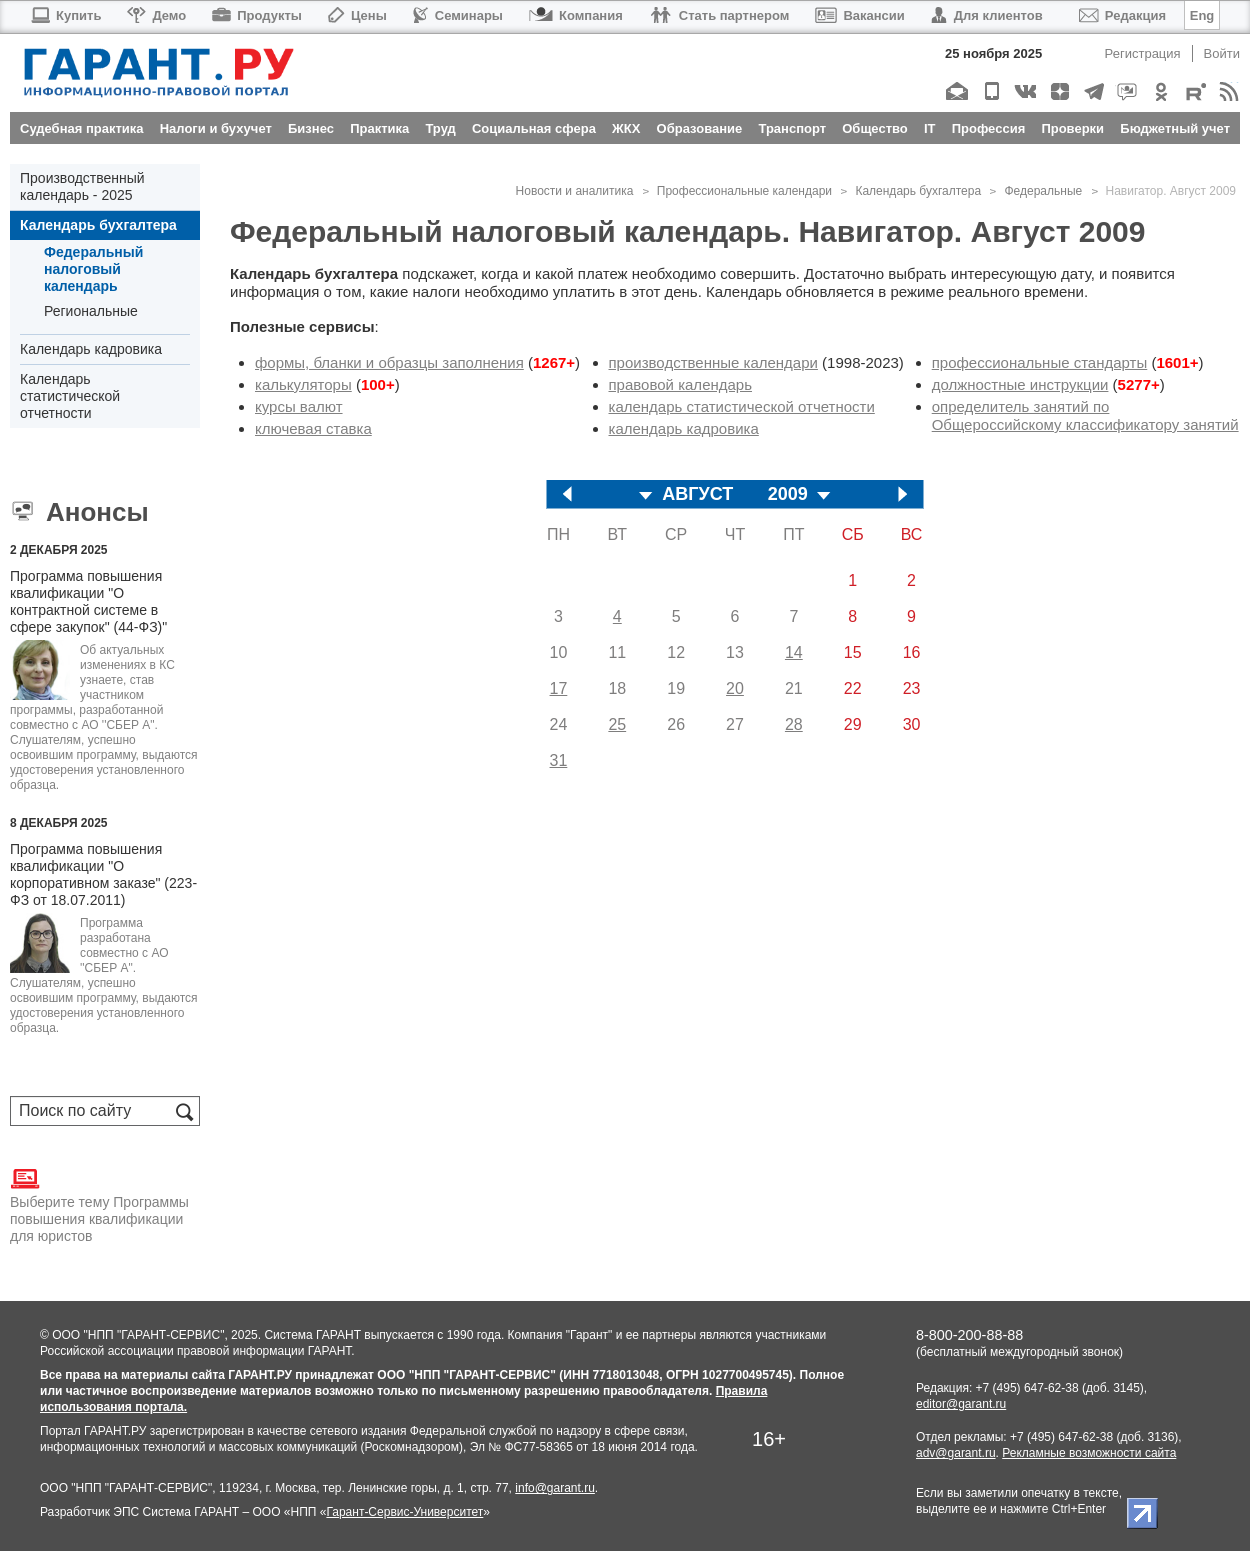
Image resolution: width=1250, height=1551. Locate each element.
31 (559, 760)
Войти (1222, 53)
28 (794, 724)
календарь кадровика (684, 428)
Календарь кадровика (91, 349)
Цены (357, 15)
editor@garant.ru (961, 1404)
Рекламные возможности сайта (1089, 1453)
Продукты (257, 15)
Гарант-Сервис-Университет (404, 1512)
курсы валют (299, 406)
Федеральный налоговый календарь (93, 269)
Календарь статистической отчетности (70, 396)
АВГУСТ (697, 494)
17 (559, 688)
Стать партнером (719, 15)
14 (794, 652)
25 (617, 724)
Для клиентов (987, 15)
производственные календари (713, 362)
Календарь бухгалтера (98, 225)
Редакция (1122, 15)
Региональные (91, 311)
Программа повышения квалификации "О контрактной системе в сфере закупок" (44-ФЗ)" (88, 601)
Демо (156, 15)
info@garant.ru (555, 1488)
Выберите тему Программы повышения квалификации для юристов (99, 1204)
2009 (788, 494)
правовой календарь (681, 384)
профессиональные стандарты (1040, 362)
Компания (576, 15)
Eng (1202, 15)
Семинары (458, 15)
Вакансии (859, 15)
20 (735, 688)
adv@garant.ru (956, 1453)
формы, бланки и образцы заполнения (389, 362)
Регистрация (1143, 53)
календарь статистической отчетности (742, 406)
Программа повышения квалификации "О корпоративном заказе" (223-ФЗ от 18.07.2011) (103, 874)
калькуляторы (303, 384)
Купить (65, 15)
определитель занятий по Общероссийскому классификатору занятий (1085, 415)
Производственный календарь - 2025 (82, 186)
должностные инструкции (1020, 384)
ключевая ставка (313, 428)
